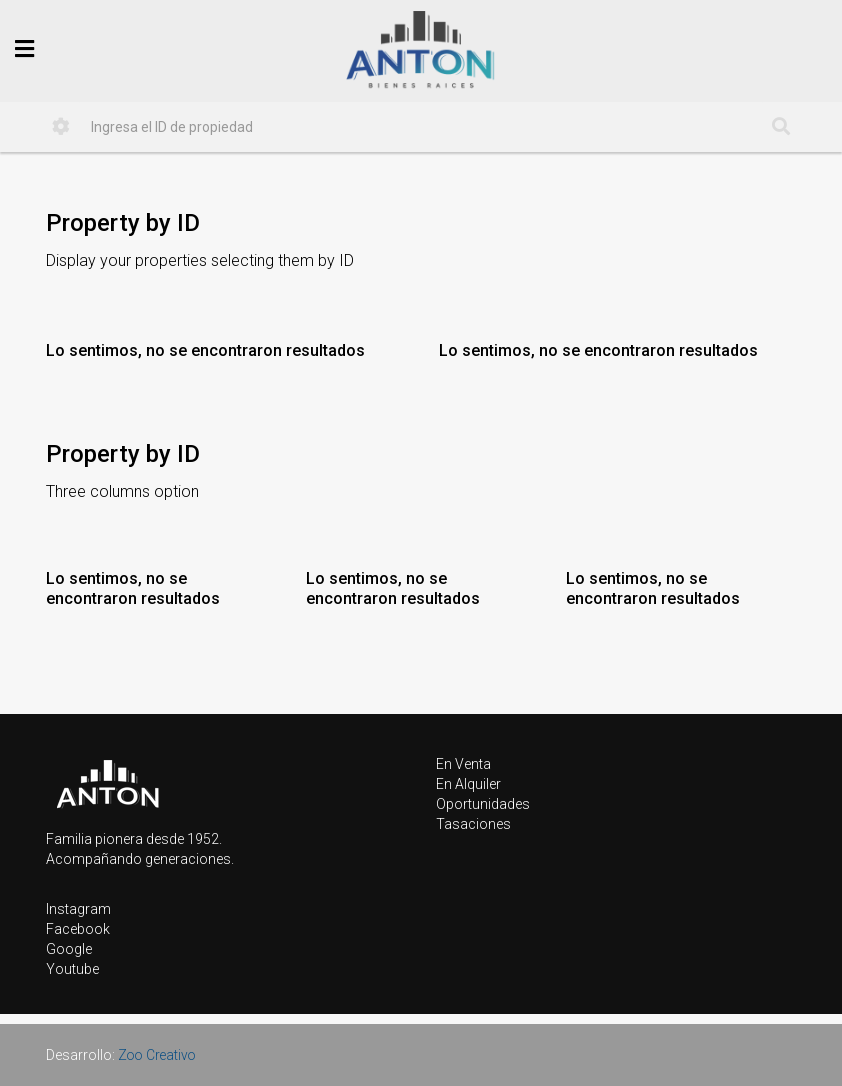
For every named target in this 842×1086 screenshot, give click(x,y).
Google (69, 949)
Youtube (72, 969)
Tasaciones (473, 824)
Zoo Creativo (159, 1055)
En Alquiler (468, 784)
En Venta (463, 764)
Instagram (78, 909)
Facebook (78, 929)
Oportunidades (483, 804)
